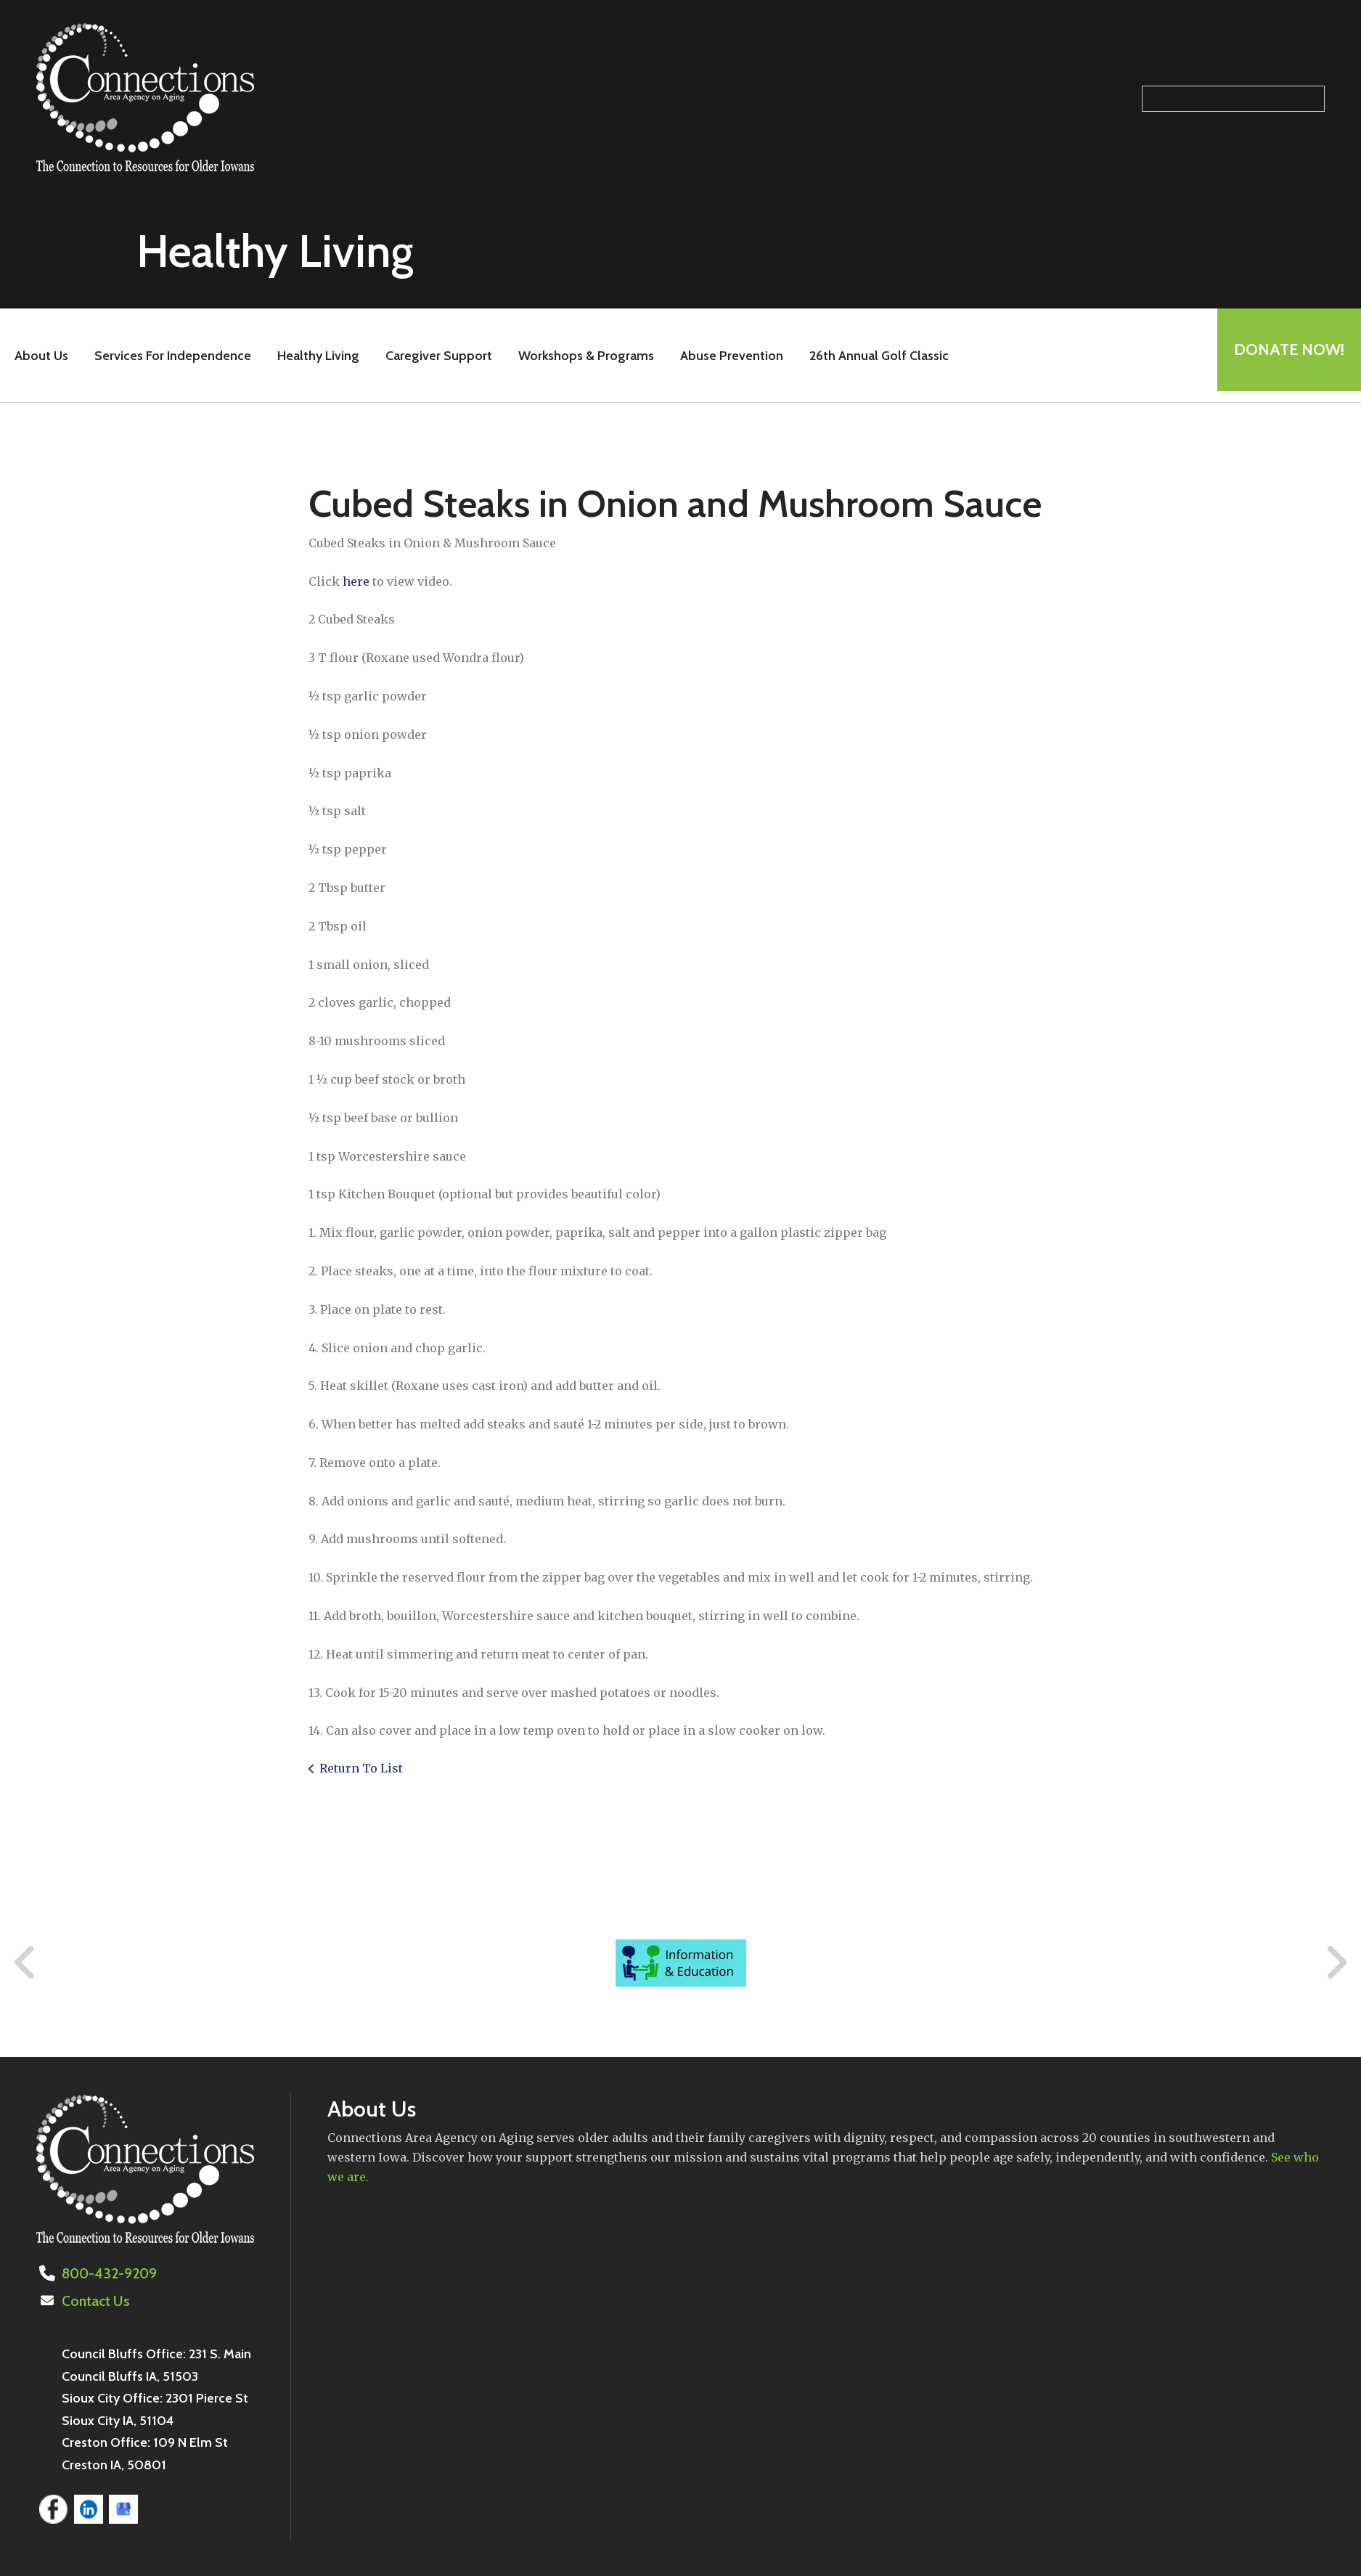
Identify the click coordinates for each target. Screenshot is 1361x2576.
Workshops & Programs (581, 356)
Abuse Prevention (726, 356)
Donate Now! (1284, 355)
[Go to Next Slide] (1336, 1962)
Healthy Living (313, 356)
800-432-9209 (106, 2273)
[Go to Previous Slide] (25, 1962)
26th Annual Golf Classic (874, 356)
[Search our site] (1233, 99)
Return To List (361, 1768)
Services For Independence (167, 356)
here (356, 581)
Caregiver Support (433, 356)
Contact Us (94, 2300)
